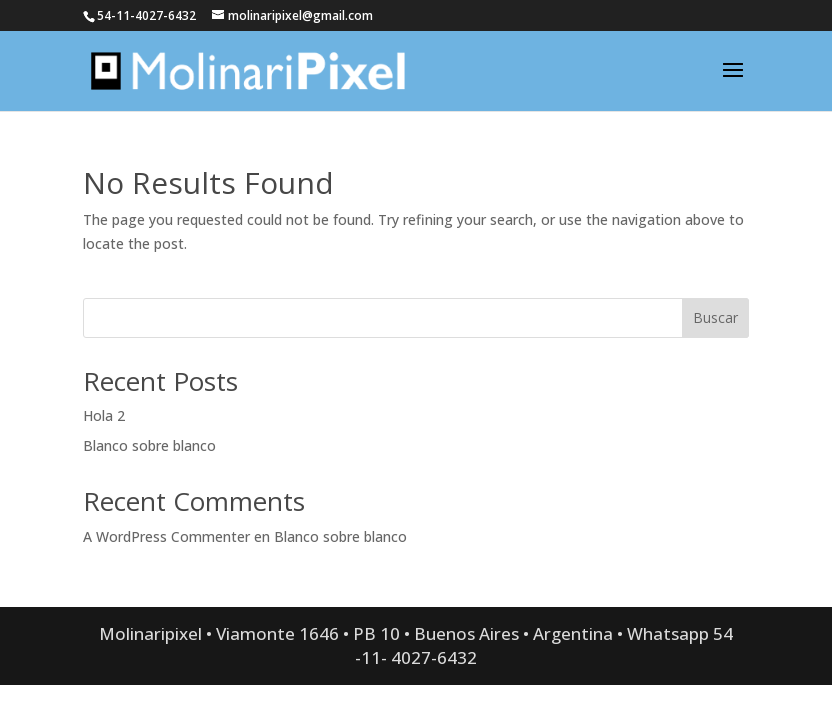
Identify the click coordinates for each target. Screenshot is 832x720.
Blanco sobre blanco (149, 445)
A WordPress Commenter (166, 536)
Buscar (715, 317)
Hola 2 (104, 415)
